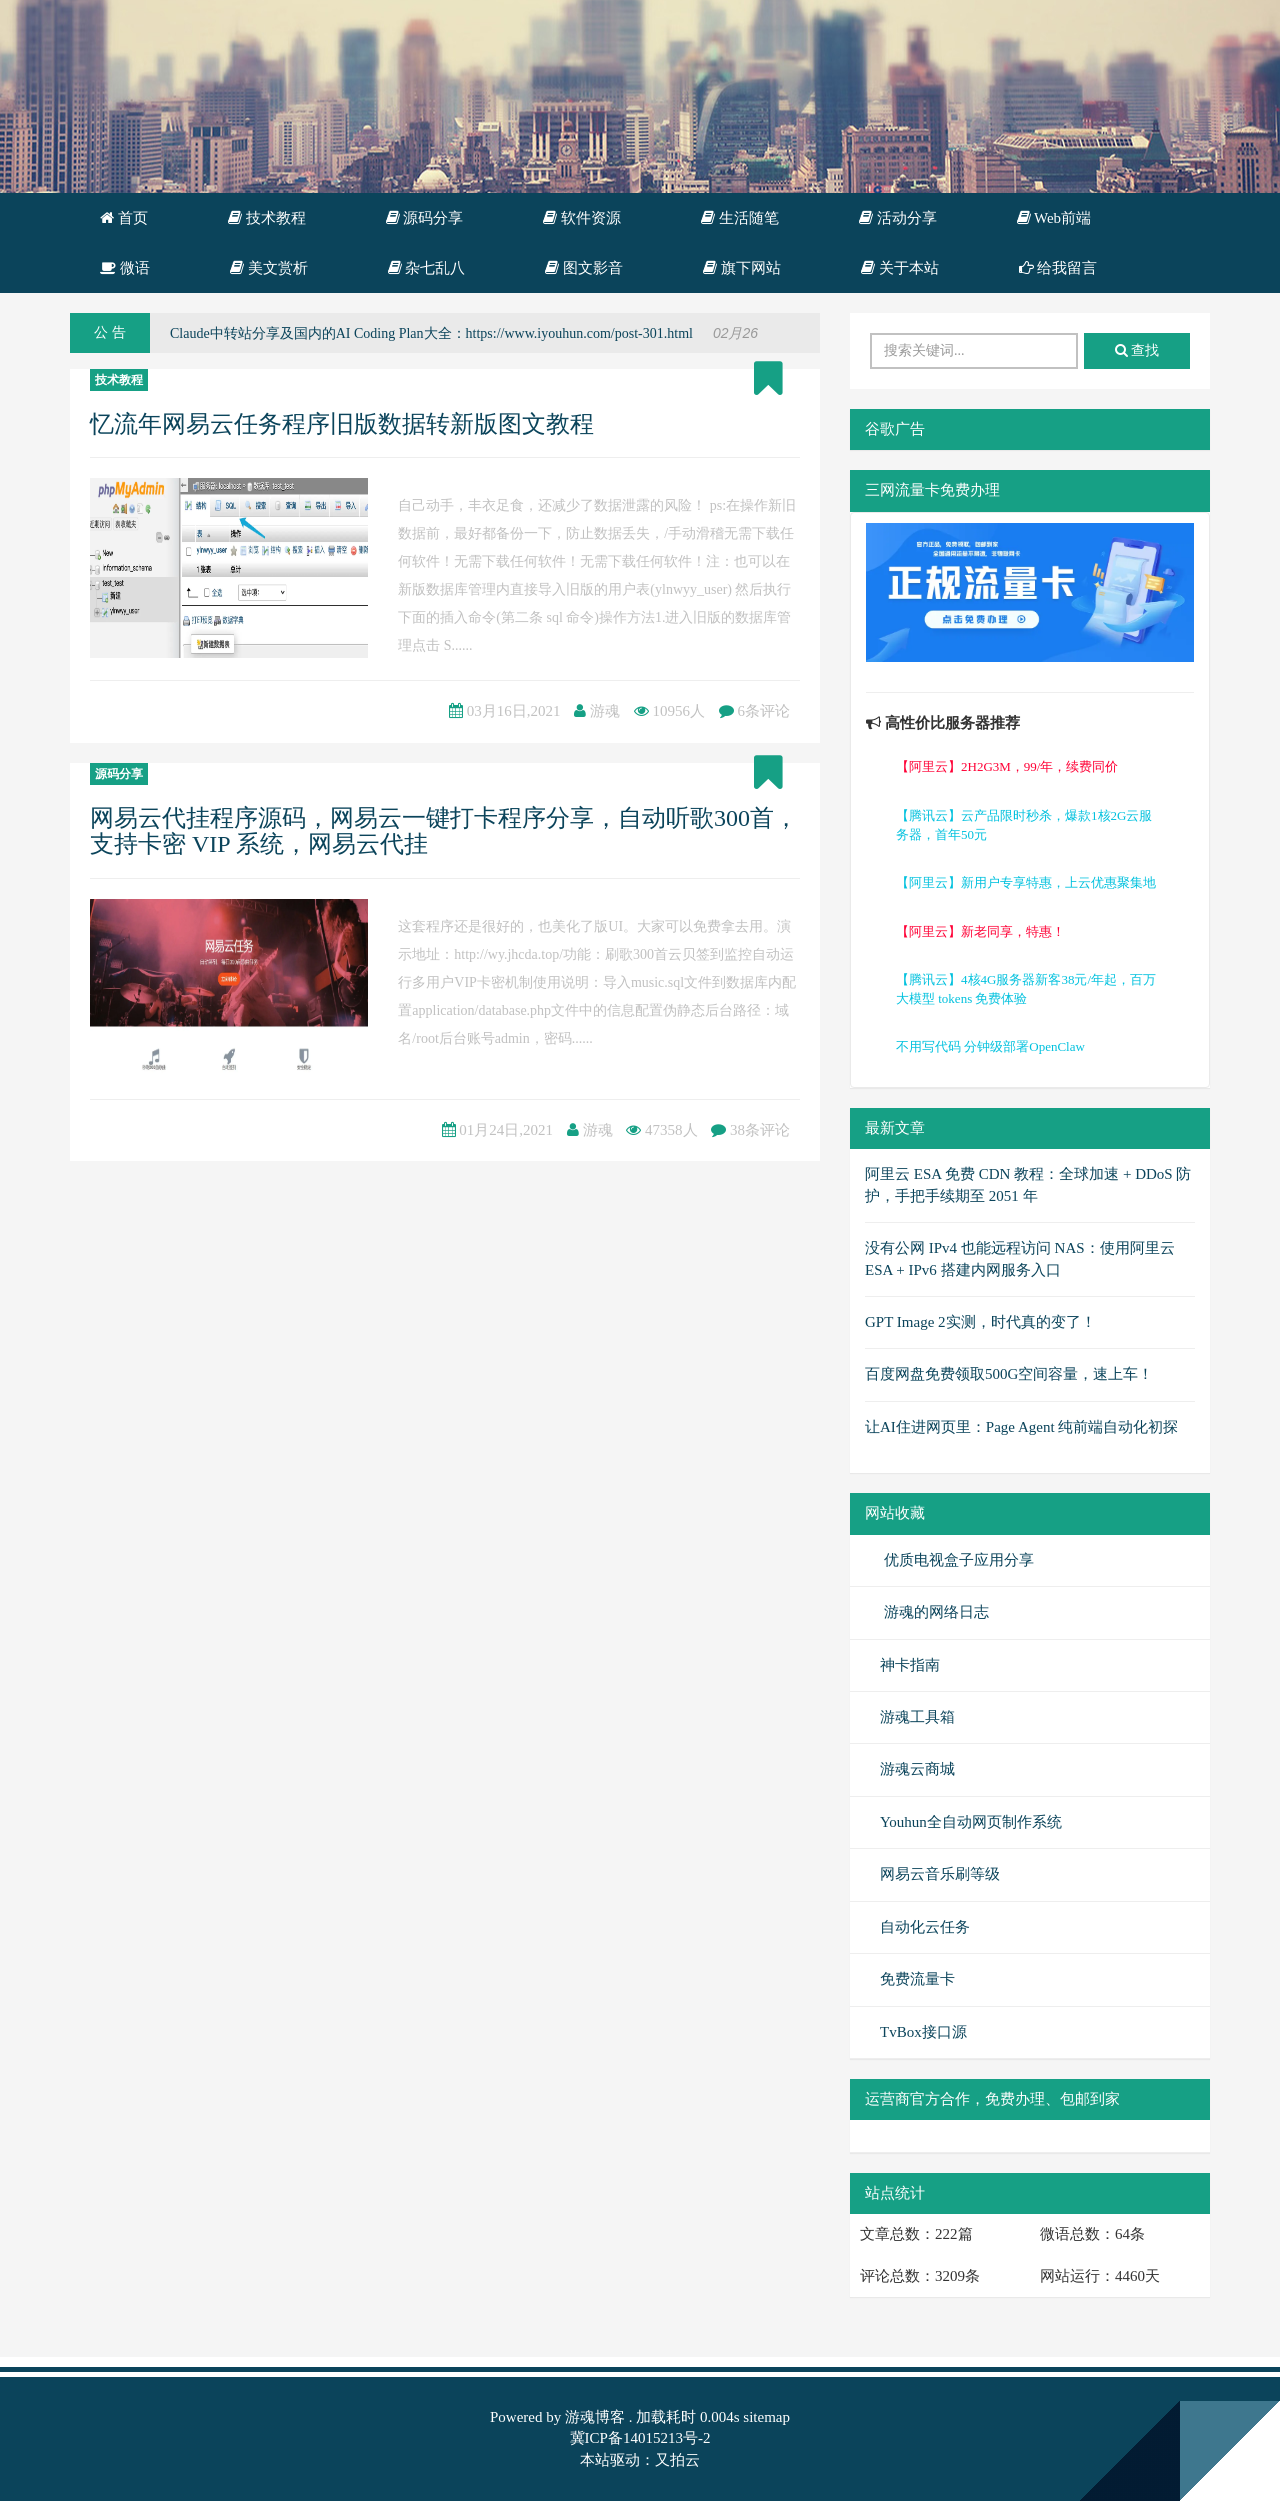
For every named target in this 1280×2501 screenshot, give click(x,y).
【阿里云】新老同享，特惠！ (980, 931)
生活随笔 (740, 218)
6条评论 (764, 711)
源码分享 (425, 218)
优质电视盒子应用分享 (957, 1560)
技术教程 (267, 218)
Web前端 (1054, 218)
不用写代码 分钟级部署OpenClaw (990, 1046)
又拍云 (677, 2460)
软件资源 (582, 218)
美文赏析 (269, 268)
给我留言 (1058, 268)
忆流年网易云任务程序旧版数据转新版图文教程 (342, 424)
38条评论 (760, 1130)
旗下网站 (742, 268)
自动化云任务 (925, 1927)
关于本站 (900, 268)
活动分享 (898, 218)
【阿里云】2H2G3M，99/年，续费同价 (1007, 766)
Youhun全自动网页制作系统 (971, 1822)
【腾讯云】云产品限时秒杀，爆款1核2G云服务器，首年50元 (1024, 825)
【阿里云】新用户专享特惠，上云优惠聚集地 (1026, 882)
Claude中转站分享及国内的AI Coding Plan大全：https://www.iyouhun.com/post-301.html (431, 333)
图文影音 (584, 268)
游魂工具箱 (917, 1717)
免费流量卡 (917, 1979)
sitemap (766, 2417)
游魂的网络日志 (934, 1612)
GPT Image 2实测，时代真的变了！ (980, 1322)
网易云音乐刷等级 (940, 1874)
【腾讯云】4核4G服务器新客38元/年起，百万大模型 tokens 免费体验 (1026, 989)
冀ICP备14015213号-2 (640, 2438)
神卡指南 (910, 1665)
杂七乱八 (427, 268)
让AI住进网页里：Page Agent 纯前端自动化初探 (1021, 1427)
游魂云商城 (917, 1769)
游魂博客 (595, 2417)
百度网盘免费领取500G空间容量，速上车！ (1009, 1374)
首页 (124, 218)
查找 (1137, 350)
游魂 (605, 711)
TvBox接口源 (923, 2032)
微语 (125, 268)
